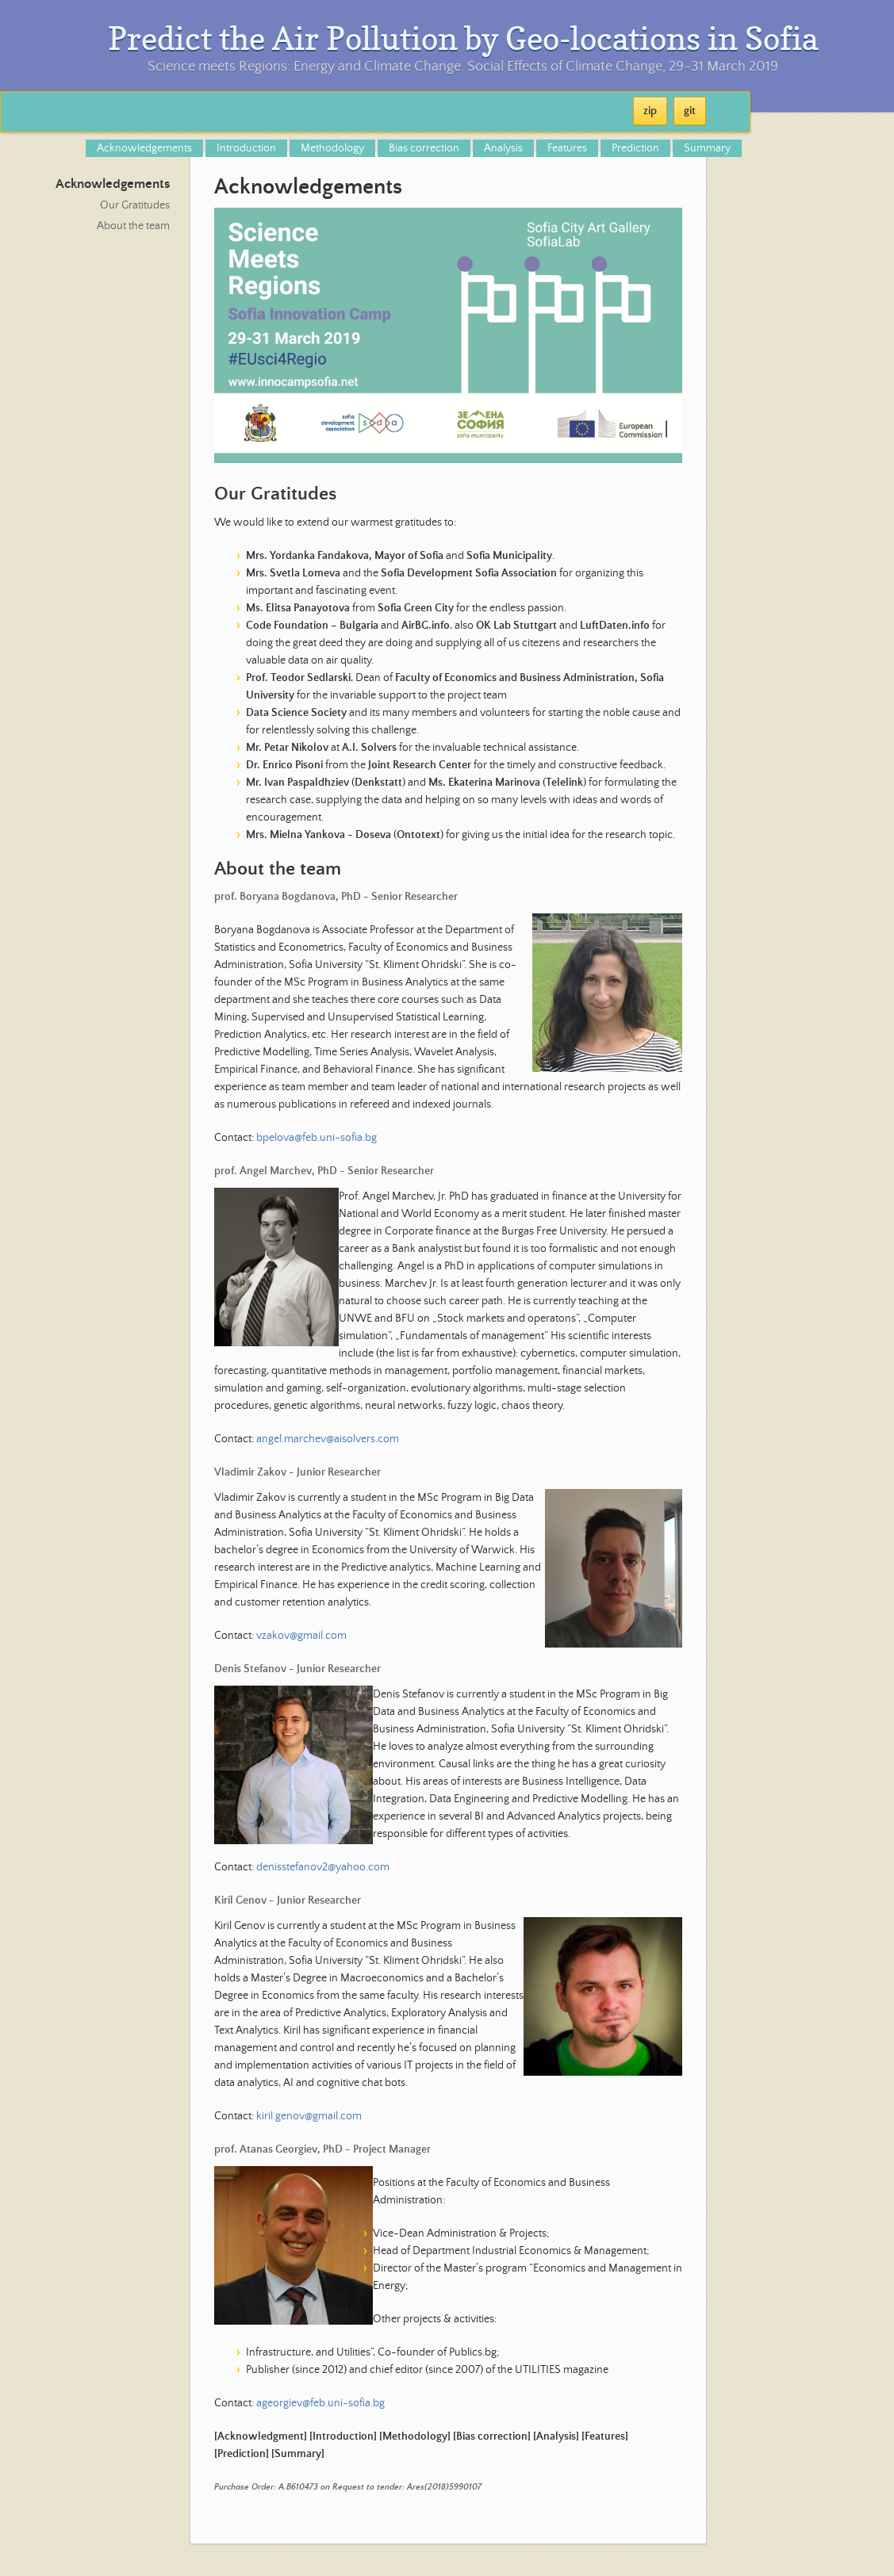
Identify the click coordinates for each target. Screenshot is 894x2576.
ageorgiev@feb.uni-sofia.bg (320, 2403)
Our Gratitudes (135, 205)
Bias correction (424, 148)
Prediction (635, 148)
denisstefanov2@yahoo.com (322, 1867)
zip (650, 111)
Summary (707, 148)
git (690, 111)
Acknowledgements (144, 148)
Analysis (503, 148)
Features (567, 148)
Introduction (246, 148)
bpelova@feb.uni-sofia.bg (316, 1137)
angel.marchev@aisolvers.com (327, 1439)
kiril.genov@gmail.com (309, 2116)
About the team (133, 226)
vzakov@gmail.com (301, 1635)
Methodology (332, 148)
